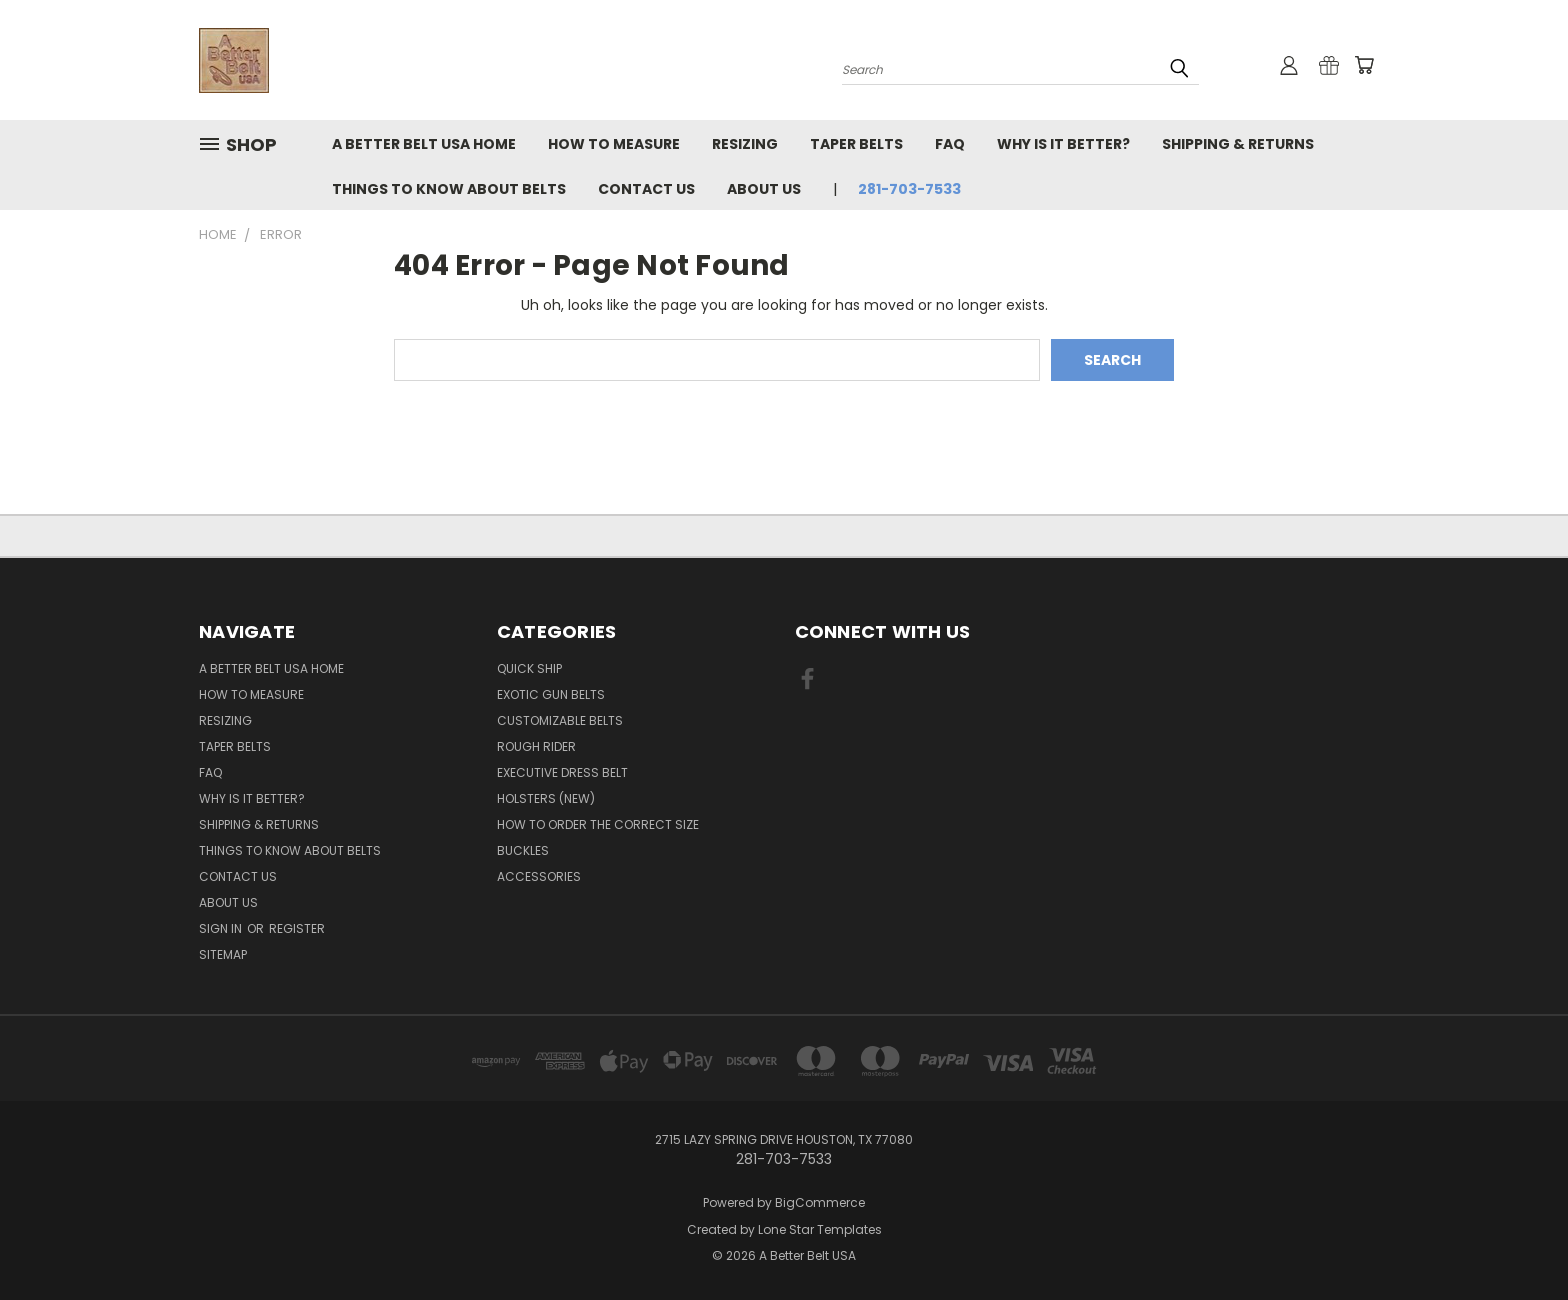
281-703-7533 (909, 189)
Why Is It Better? (1063, 144)
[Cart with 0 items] (1364, 65)
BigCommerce (820, 1202)
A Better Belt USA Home (424, 144)
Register (297, 928)
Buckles (523, 850)
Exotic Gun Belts (551, 694)
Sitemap (223, 954)
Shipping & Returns (1238, 144)
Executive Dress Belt (562, 772)
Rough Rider (536, 746)
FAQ (950, 144)
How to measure (614, 144)
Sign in (222, 928)
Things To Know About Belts (449, 189)
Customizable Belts (560, 720)
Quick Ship (529, 668)
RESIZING (745, 144)
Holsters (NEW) (546, 798)
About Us (764, 189)
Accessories (539, 876)
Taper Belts (856, 144)
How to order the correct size (598, 824)
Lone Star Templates (820, 1229)
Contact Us (646, 189)
